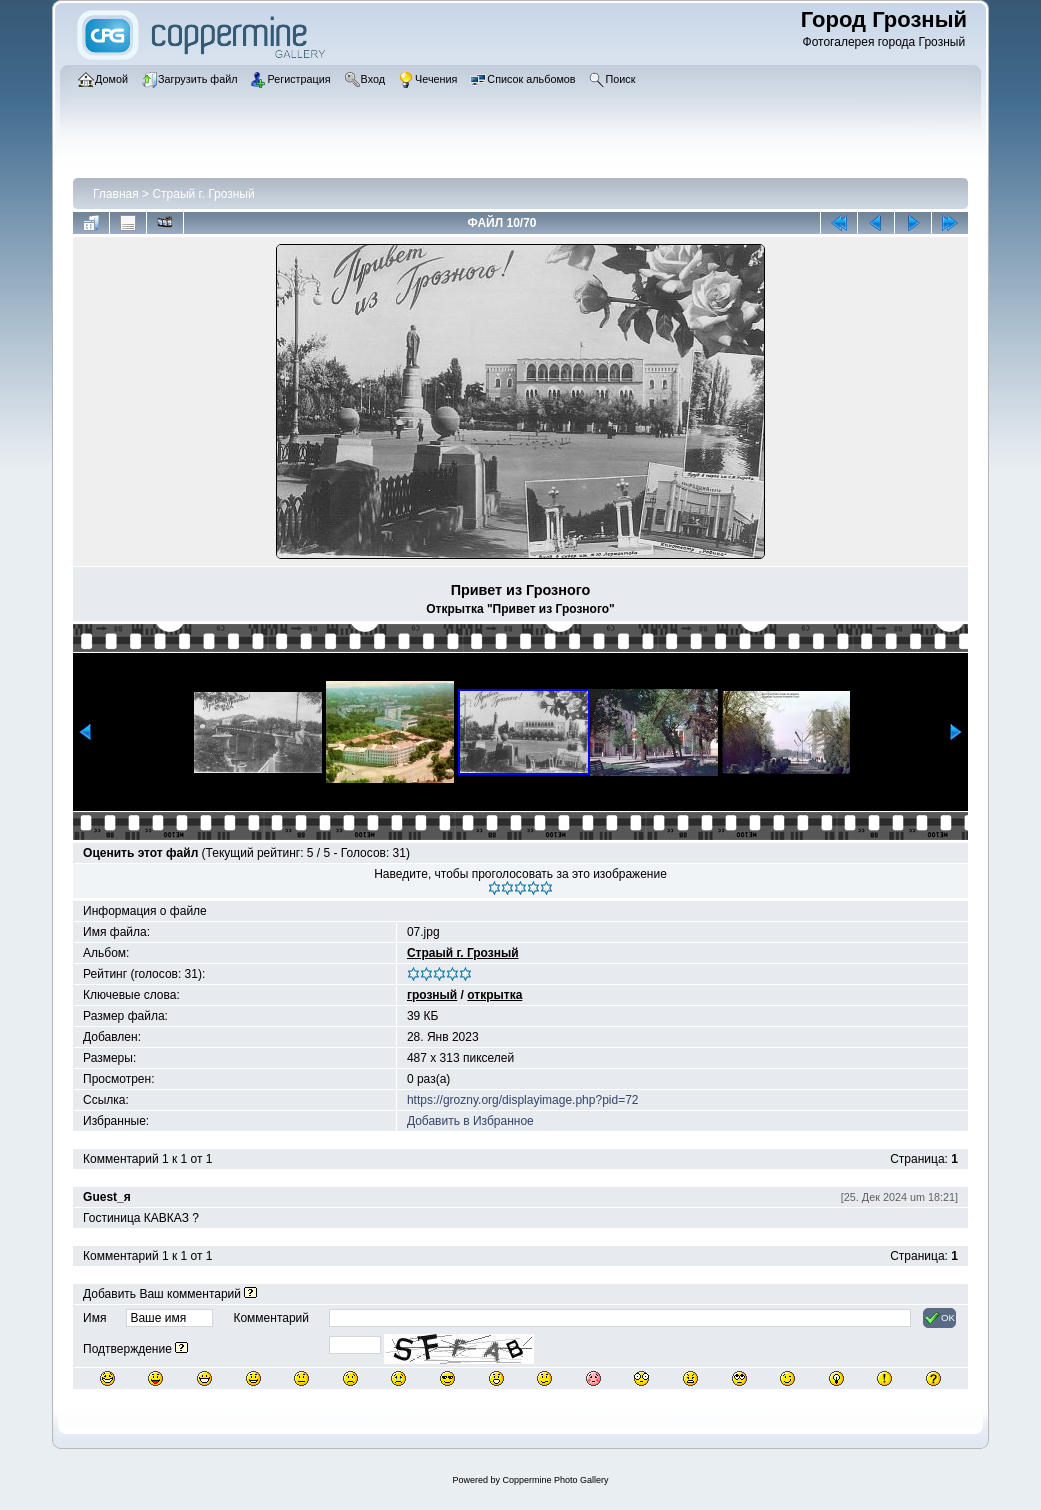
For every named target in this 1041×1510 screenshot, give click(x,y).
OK (939, 1318)
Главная (116, 194)
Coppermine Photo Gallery (555, 1480)
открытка (494, 995)
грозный (432, 995)
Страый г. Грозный (203, 194)
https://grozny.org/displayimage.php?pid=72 (523, 1100)
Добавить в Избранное (470, 1121)
